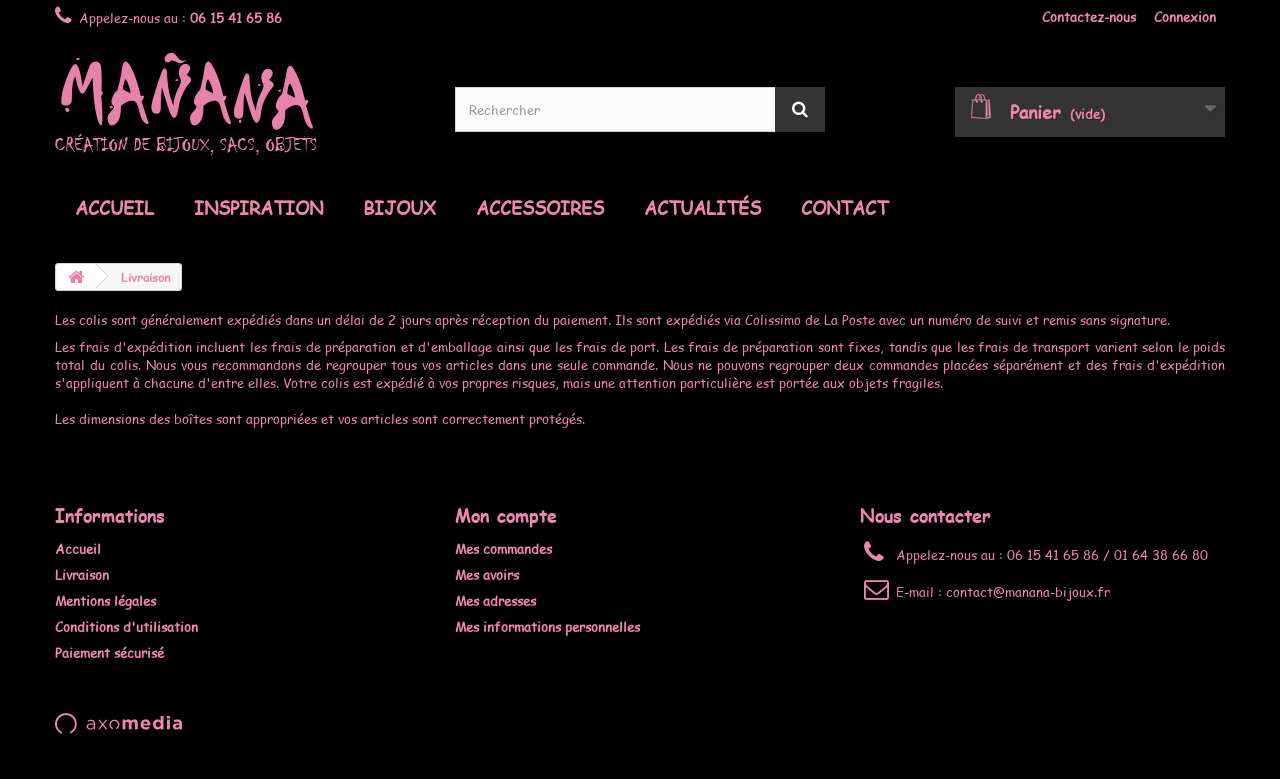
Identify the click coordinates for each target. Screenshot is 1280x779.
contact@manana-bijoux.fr (1028, 592)
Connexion (1185, 17)
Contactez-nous (1089, 17)
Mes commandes (503, 549)
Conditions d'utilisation (126, 627)
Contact (844, 208)
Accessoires (540, 208)
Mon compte (506, 515)
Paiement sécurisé (109, 653)
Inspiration (258, 208)
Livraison (82, 575)
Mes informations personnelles (547, 627)
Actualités (702, 208)
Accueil (114, 208)
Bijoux (399, 208)
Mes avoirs (487, 575)
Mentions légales (105, 601)
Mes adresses (495, 601)
